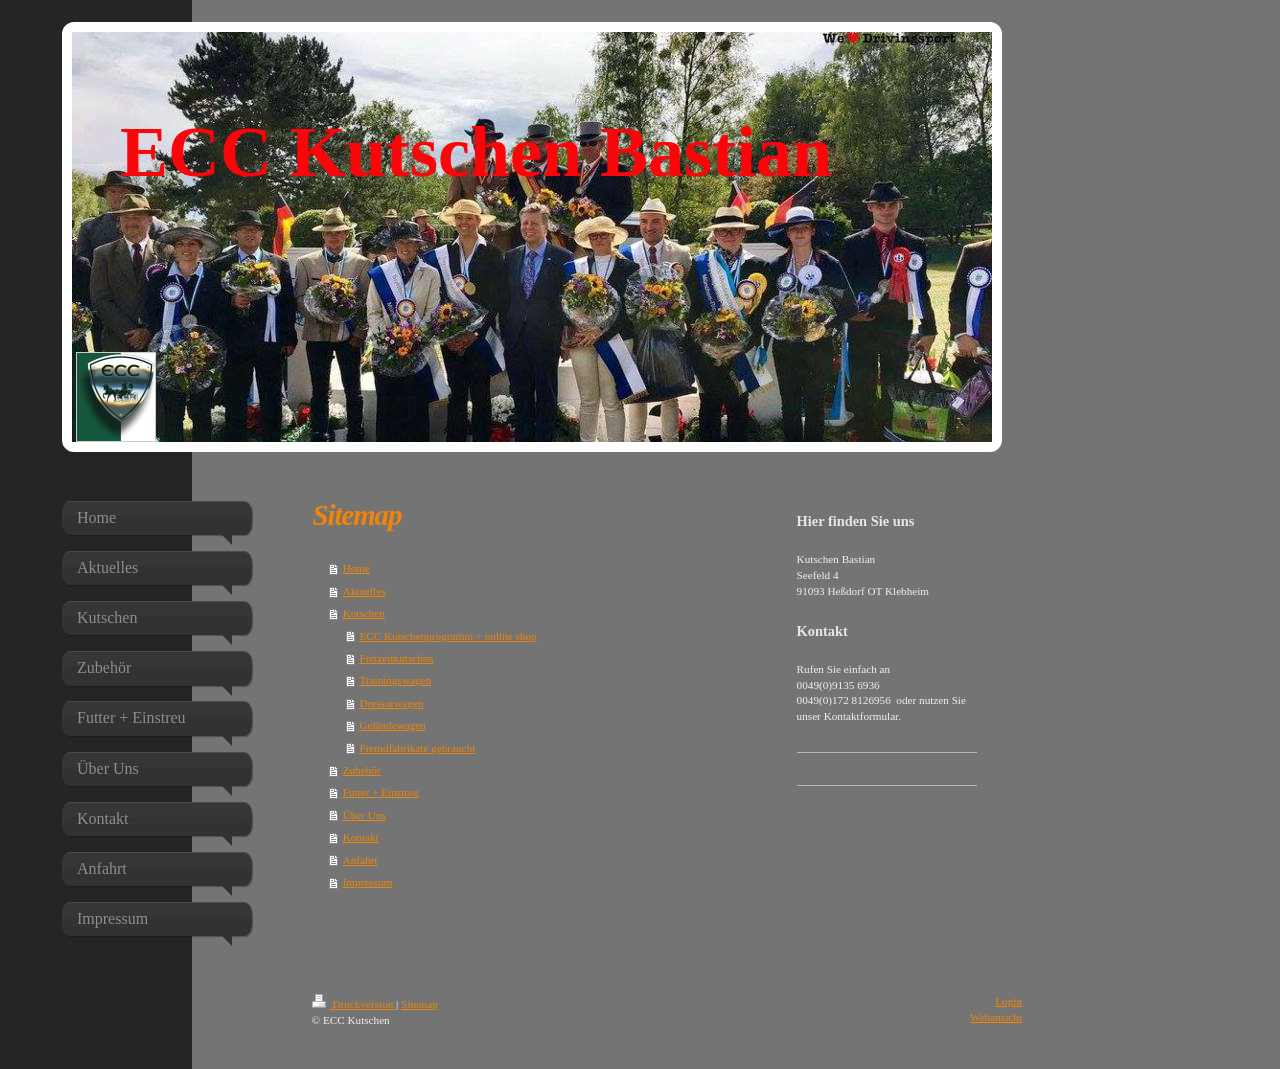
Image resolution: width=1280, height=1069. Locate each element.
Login (1008, 1001)
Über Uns (364, 815)
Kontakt (361, 837)
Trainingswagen (395, 680)
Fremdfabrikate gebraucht (417, 748)
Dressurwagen (391, 703)
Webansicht (996, 1017)
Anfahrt (360, 860)
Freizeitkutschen (396, 658)
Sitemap (419, 1004)
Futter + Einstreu (381, 792)
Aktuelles (364, 591)
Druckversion (354, 1004)
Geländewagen (392, 725)
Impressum (368, 882)
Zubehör (362, 770)
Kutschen (364, 613)
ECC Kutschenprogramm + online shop (447, 636)
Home (356, 568)
